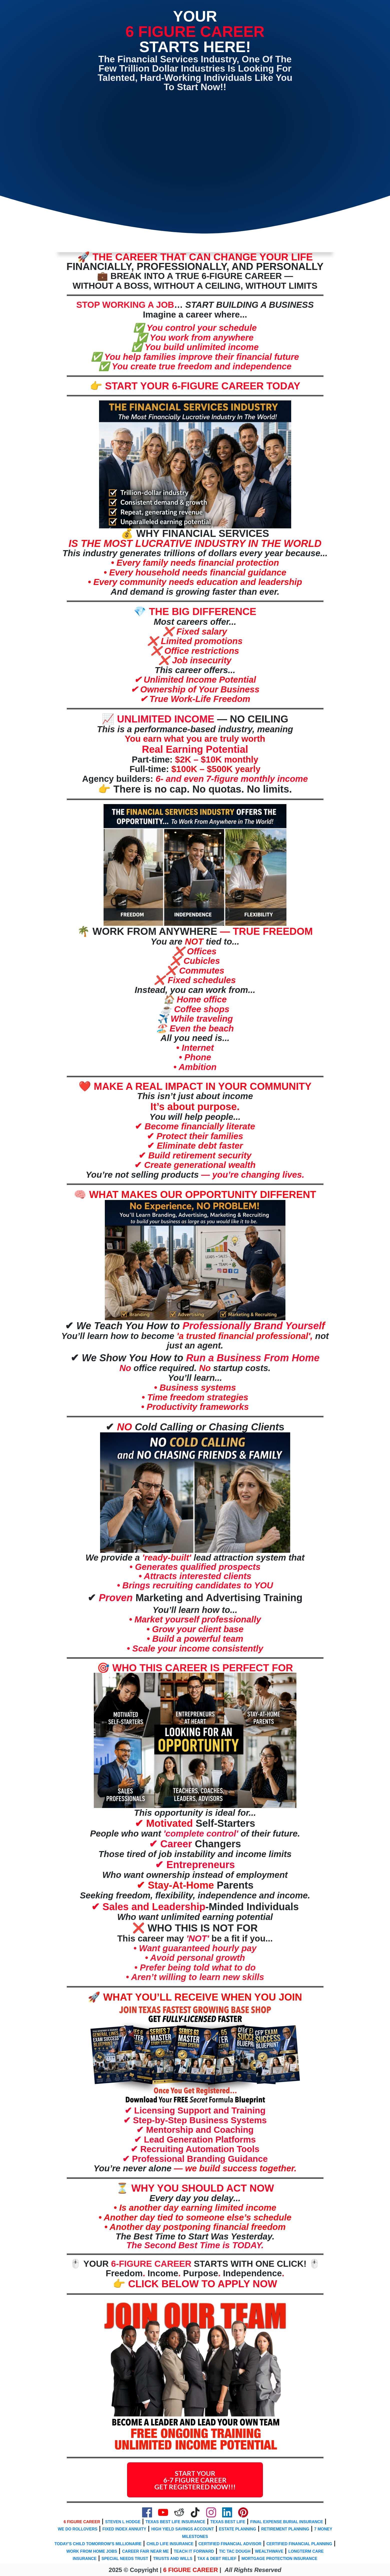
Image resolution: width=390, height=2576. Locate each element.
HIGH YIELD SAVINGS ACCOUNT (182, 2529)
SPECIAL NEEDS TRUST (125, 2558)
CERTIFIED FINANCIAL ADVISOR (229, 2544)
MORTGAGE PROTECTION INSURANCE (279, 2558)
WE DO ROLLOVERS (77, 2529)
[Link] (147, 2512)
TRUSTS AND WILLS (172, 2558)
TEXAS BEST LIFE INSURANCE (175, 2522)
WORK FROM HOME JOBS (91, 2551)
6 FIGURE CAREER (82, 2522)
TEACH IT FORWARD (194, 2551)
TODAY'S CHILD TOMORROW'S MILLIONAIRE (98, 2544)
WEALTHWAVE (269, 2551)
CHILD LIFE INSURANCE (170, 2544)
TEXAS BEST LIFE (227, 2522)
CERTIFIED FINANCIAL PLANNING (299, 2544)
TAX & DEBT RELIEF (216, 2558)
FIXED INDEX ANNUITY (124, 2529)
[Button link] (195, 2479)
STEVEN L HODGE (122, 2522)
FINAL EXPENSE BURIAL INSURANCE (286, 2522)
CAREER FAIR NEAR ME (145, 2551)
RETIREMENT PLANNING (285, 2529)
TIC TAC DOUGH (235, 2551)
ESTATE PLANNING (237, 2529)
